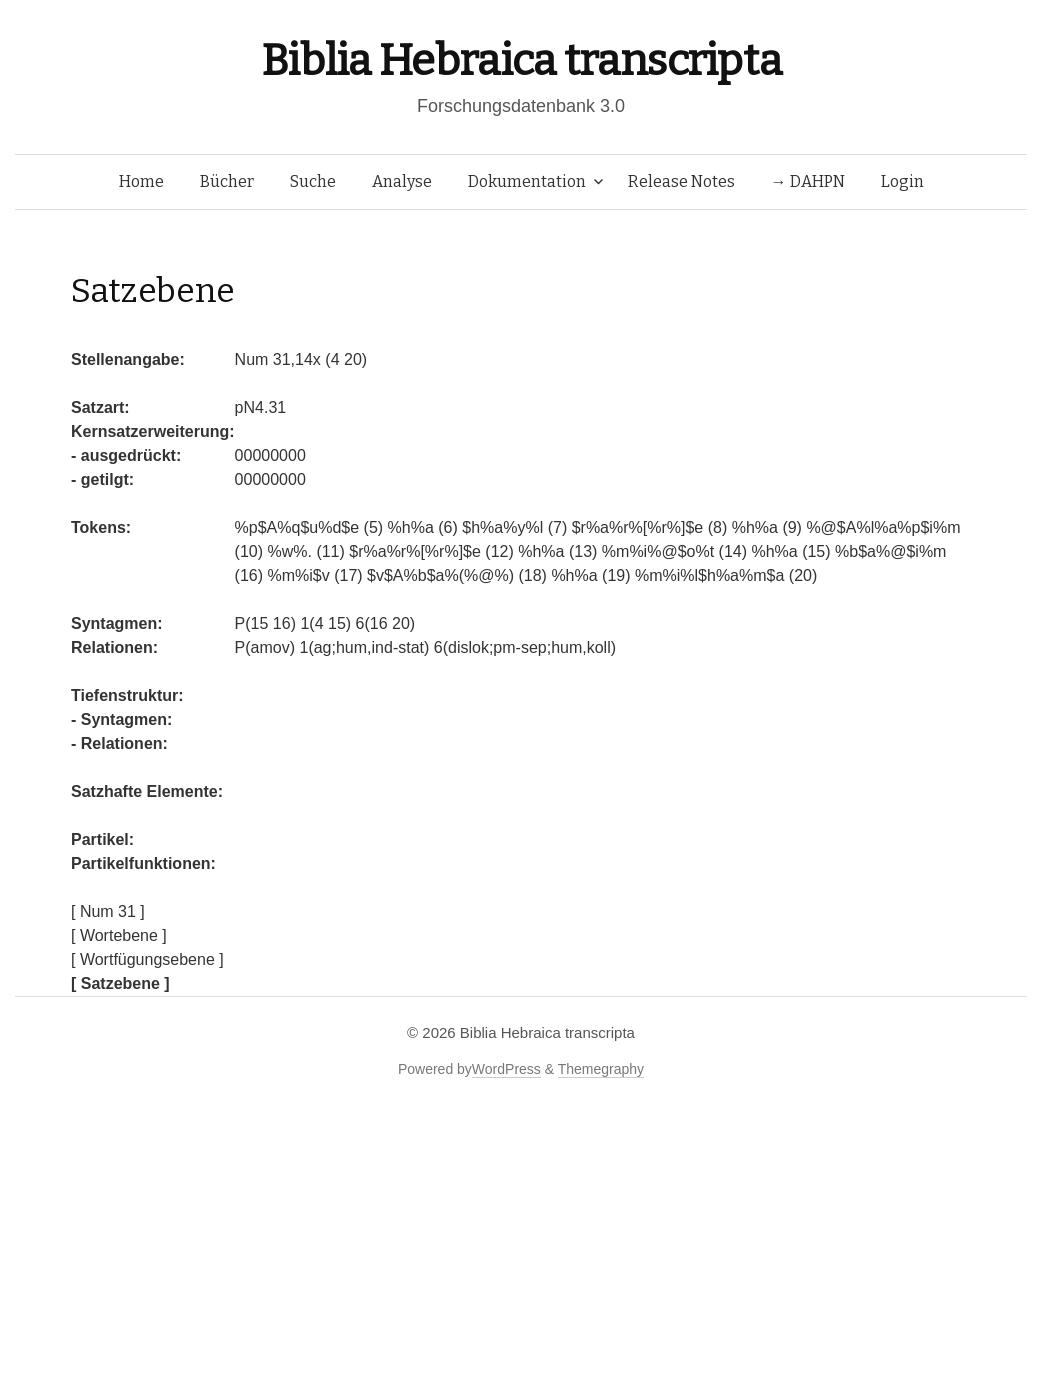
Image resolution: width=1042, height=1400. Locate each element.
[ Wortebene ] (119, 935)
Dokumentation (527, 181)
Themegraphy (601, 1069)
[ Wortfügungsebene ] (147, 959)
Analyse (402, 181)
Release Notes (681, 181)
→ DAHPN (808, 181)
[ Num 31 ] (108, 911)
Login (902, 181)
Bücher (227, 181)
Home (141, 181)
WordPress (506, 1069)
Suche (313, 181)
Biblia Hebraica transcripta (521, 60)
